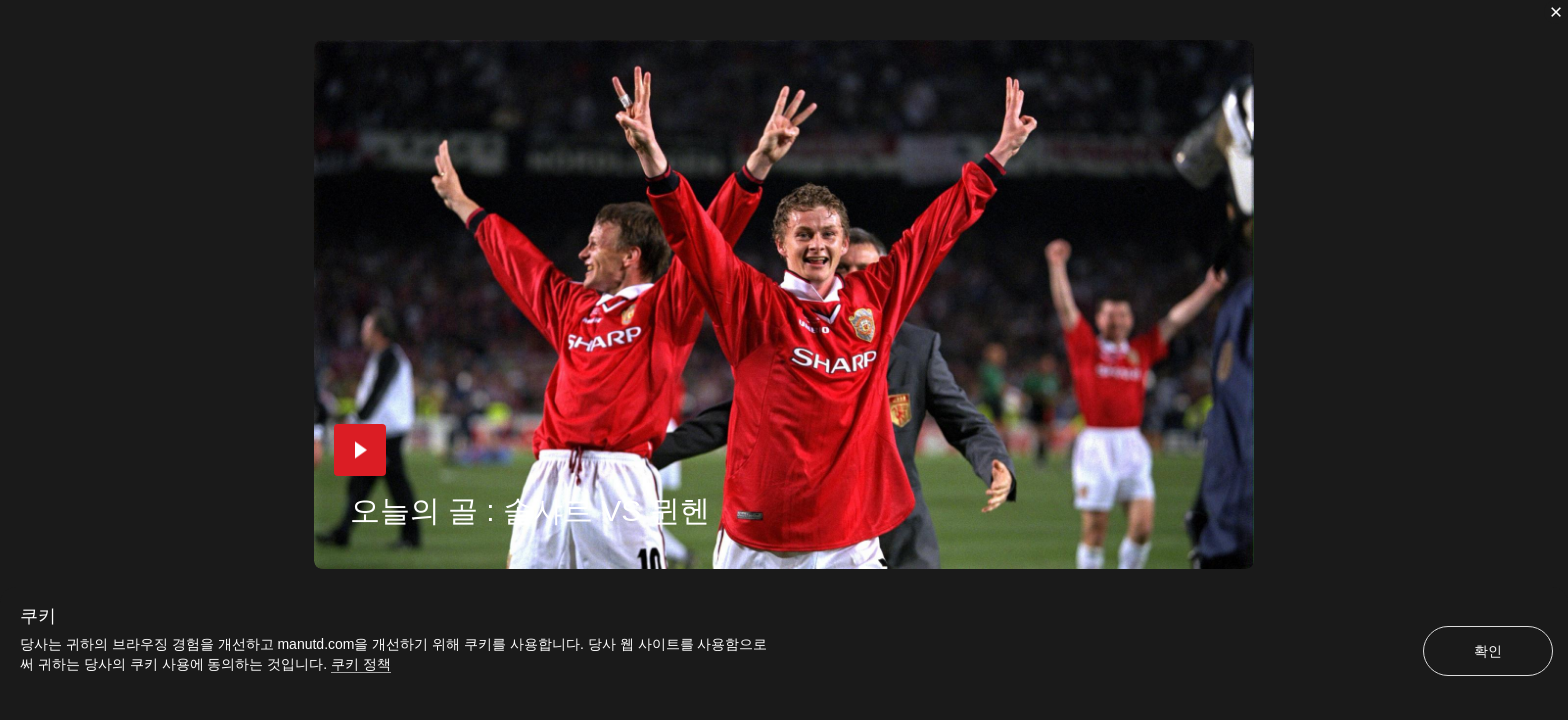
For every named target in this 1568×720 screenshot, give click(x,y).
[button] (360, 450)
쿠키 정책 (361, 664)
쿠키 (38, 616)
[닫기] (1556, 12)
